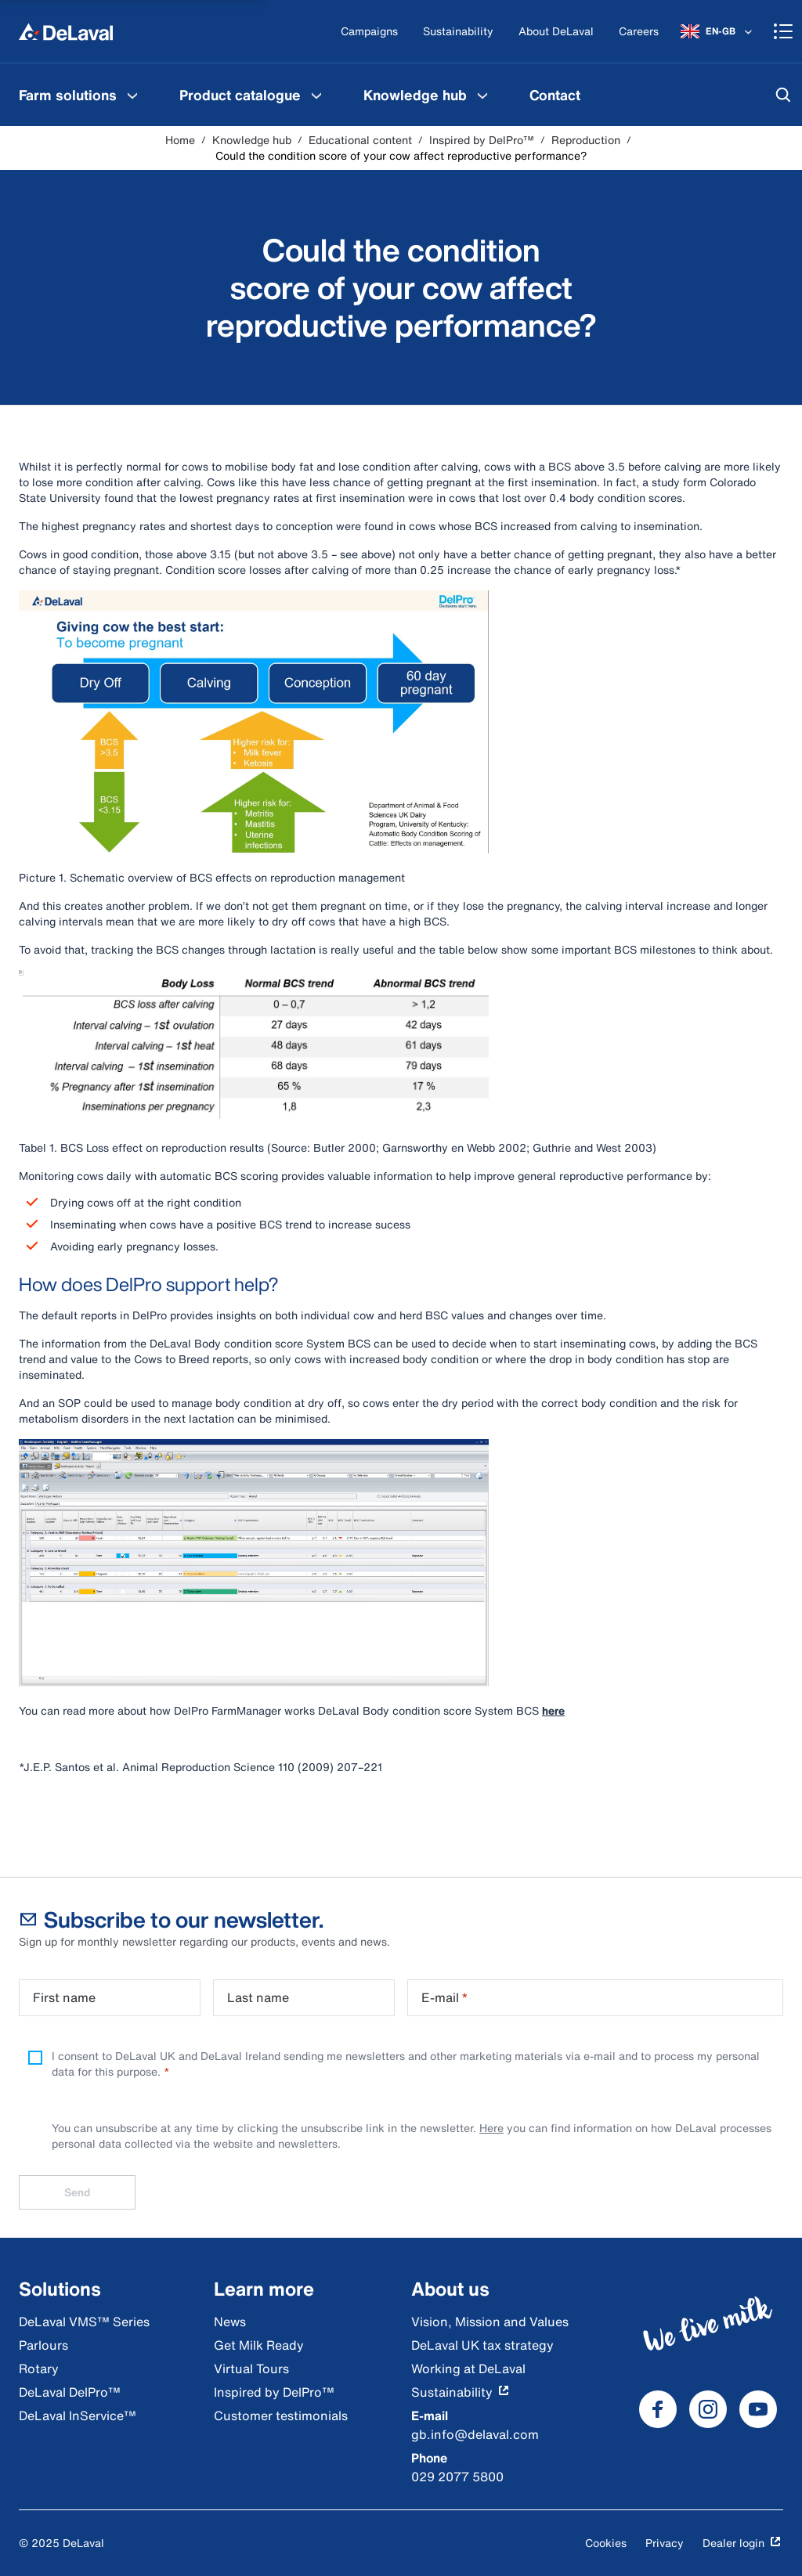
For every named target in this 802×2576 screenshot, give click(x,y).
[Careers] (638, 31)
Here (491, 2128)
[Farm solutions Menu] (132, 94)
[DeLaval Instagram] (708, 2409)
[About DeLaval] (556, 31)
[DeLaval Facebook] (658, 2409)
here (553, 1710)
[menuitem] (80, 94)
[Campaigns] (369, 31)
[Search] (783, 95)
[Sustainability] (458, 31)
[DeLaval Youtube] (758, 2409)
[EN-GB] (717, 31)
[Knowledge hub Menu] (482, 94)
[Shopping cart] (783, 31)
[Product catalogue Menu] (316, 94)
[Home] (66, 31)
